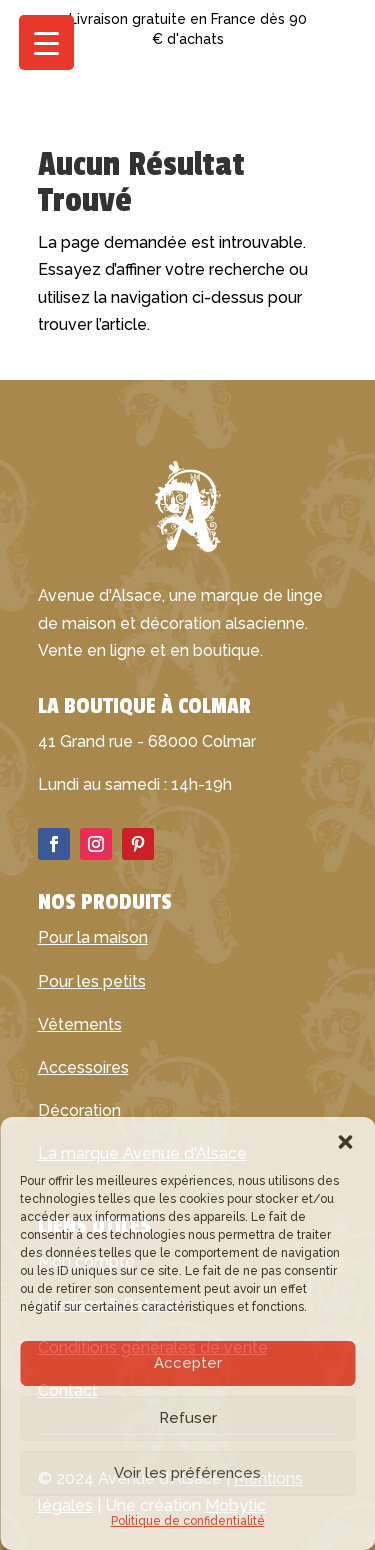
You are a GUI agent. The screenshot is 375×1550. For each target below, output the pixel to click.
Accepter (188, 1363)
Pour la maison (93, 937)
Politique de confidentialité (188, 1521)
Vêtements (80, 1024)
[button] (345, 1142)
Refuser (188, 1418)
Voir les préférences (187, 1473)
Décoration (79, 1110)
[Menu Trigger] (46, 42)
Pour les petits (92, 981)
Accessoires (83, 1067)
